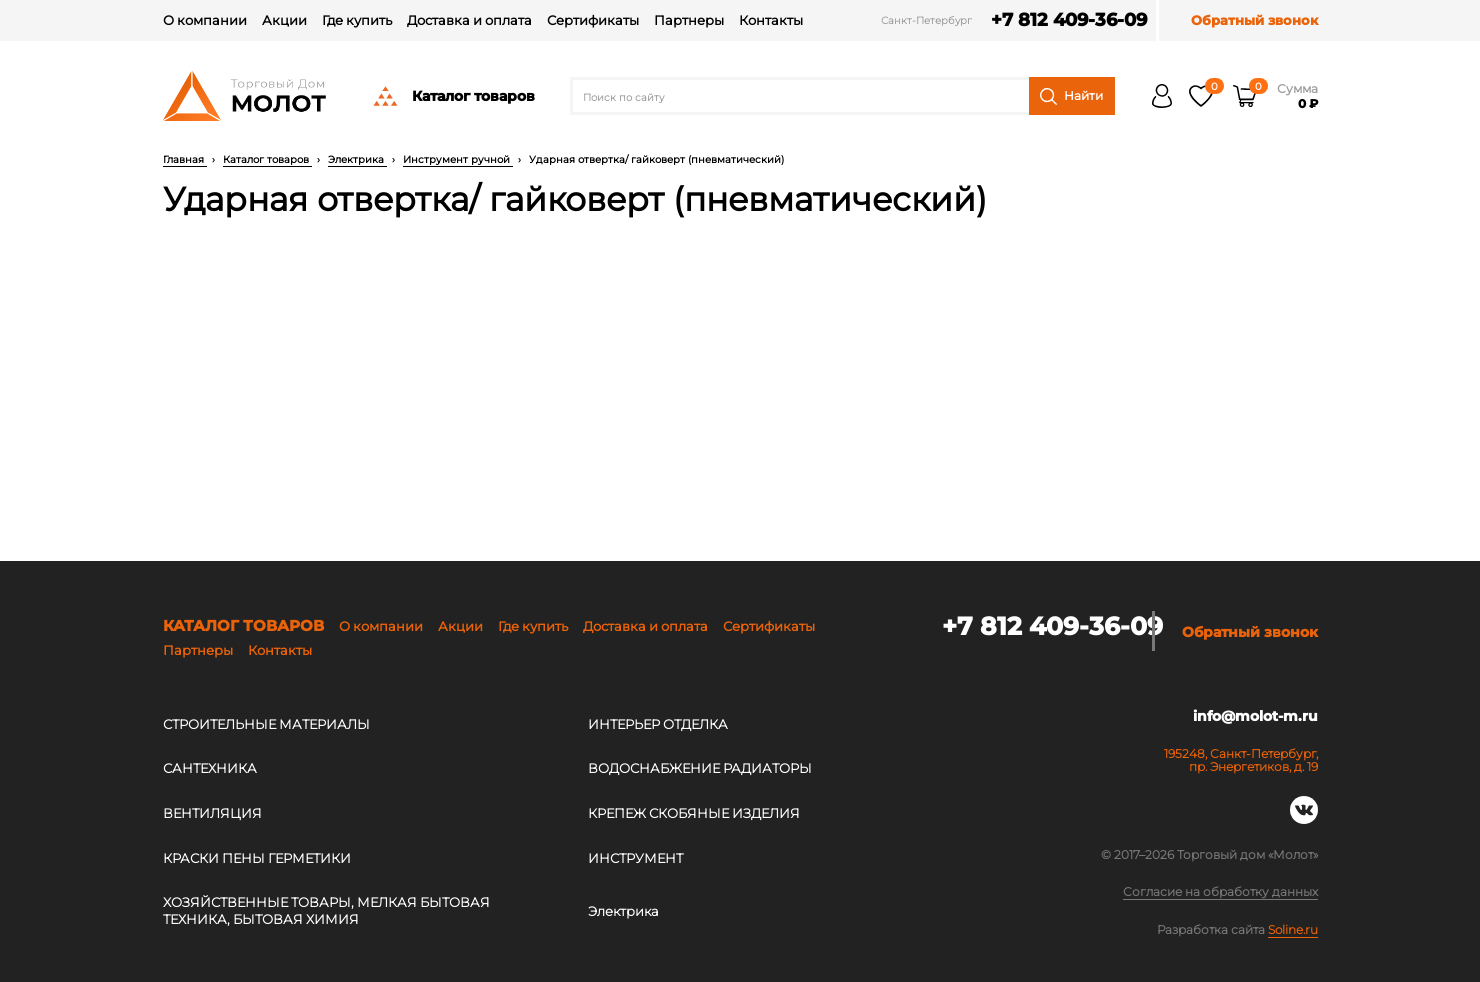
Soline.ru (1293, 929)
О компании (205, 20)
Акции (284, 20)
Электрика (357, 159)
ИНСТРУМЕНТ (635, 858)
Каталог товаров (453, 96)
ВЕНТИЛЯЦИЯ (212, 813)
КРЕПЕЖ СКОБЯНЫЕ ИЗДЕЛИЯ (694, 813)
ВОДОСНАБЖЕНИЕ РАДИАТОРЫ (700, 768)
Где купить (357, 20)
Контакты (771, 20)
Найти (1071, 96)
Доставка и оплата (469, 20)
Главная (185, 159)
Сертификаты (593, 20)
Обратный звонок (1254, 20)
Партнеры (689, 20)
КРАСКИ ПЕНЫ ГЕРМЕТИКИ (257, 858)
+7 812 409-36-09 (1046, 20)
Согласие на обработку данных (1220, 893)
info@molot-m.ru (1255, 721)
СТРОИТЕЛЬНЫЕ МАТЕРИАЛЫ (266, 724)
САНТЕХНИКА (210, 768)
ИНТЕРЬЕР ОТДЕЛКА (658, 724)
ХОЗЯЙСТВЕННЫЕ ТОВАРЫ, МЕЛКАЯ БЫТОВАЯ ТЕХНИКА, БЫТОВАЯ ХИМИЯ (326, 910)
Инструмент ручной (458, 159)
